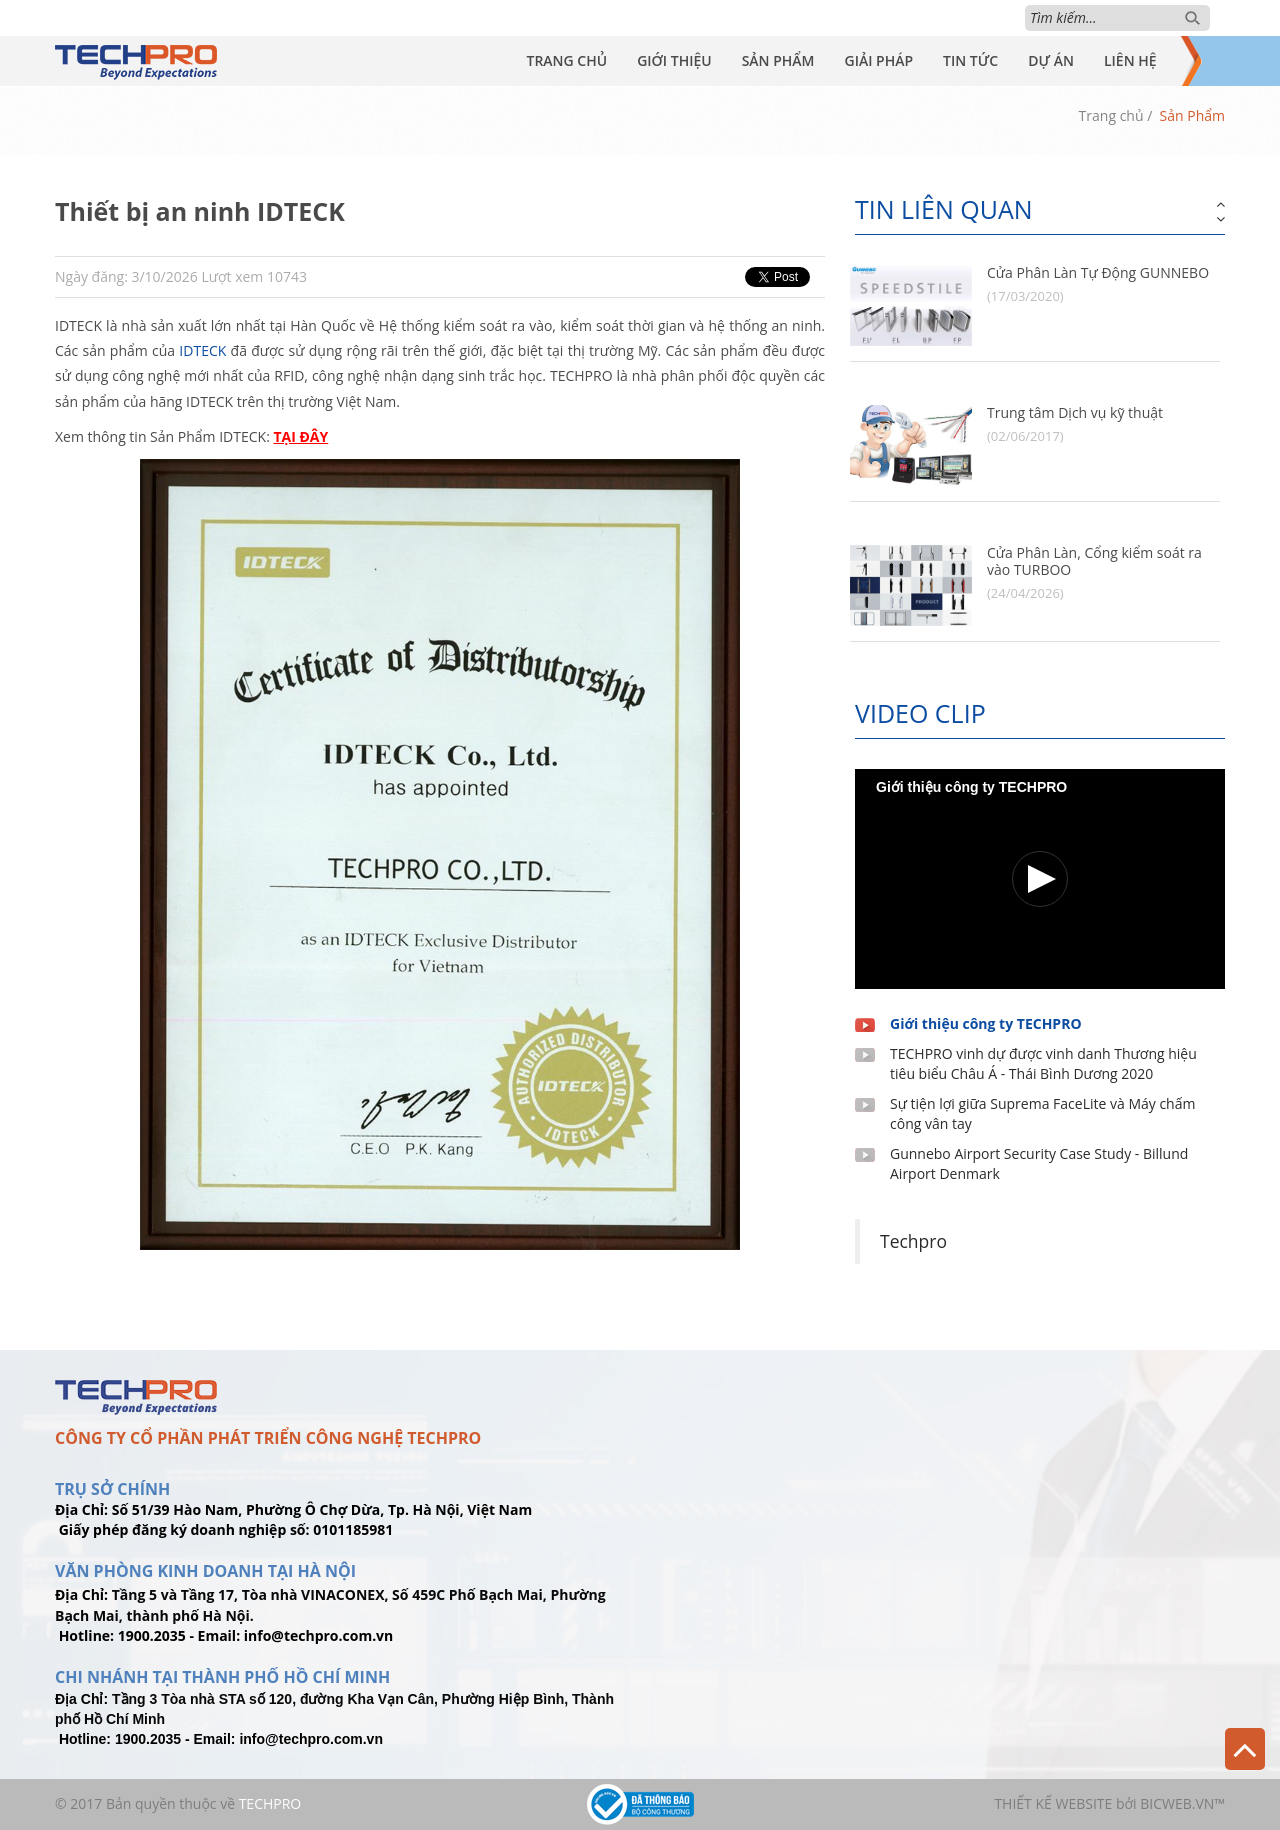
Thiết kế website (1053, 1803)
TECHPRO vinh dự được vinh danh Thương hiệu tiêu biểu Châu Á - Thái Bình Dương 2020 (1043, 1063)
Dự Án (1051, 60)
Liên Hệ (1130, 60)
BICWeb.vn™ (1182, 1803)
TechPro (270, 1803)
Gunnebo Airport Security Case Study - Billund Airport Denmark (1039, 1163)
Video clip (920, 713)
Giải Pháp (878, 60)
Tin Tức (970, 60)
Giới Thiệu (674, 60)
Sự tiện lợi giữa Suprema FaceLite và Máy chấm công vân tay (1042, 1113)
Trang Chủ (566, 60)
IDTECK (202, 350)
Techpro (913, 1241)
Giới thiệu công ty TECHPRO (986, 1023)
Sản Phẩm (778, 60)
